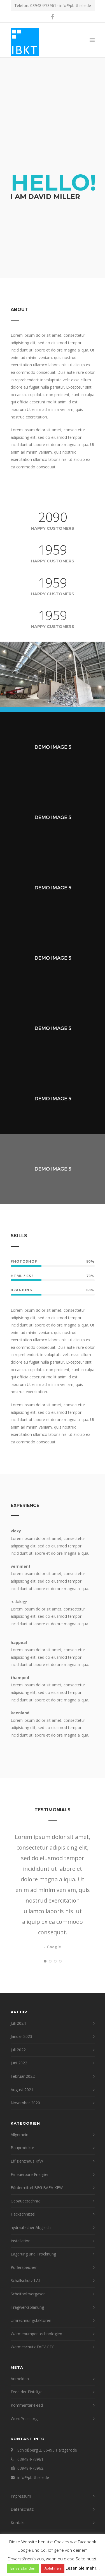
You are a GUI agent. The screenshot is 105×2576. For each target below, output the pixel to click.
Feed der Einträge (27, 2391)
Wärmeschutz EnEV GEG (33, 2346)
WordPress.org (24, 2418)
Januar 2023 (21, 2036)
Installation (21, 2240)
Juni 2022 (19, 2062)
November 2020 (25, 2102)
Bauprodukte (22, 2147)
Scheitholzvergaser (28, 2293)
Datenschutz (22, 2509)
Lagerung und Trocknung (33, 2254)
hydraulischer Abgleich (31, 2227)
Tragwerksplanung (27, 2307)
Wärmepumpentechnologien (36, 2333)
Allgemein (19, 2134)
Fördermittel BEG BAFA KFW (37, 2187)
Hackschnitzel (23, 2214)
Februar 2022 (23, 2076)
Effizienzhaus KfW (27, 2161)
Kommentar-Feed (27, 2405)
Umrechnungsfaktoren (31, 2320)
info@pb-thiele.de (75, 5)
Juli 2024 (18, 2023)
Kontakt (18, 2522)
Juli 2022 (18, 2049)
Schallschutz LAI (25, 2280)
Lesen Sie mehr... (83, 2568)
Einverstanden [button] (22, 2568)
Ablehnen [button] (53, 2568)
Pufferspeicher (24, 2267)
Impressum (21, 2496)
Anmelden (20, 2378)
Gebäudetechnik (25, 2201)
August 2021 (22, 2089)
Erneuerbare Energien (30, 2174)
